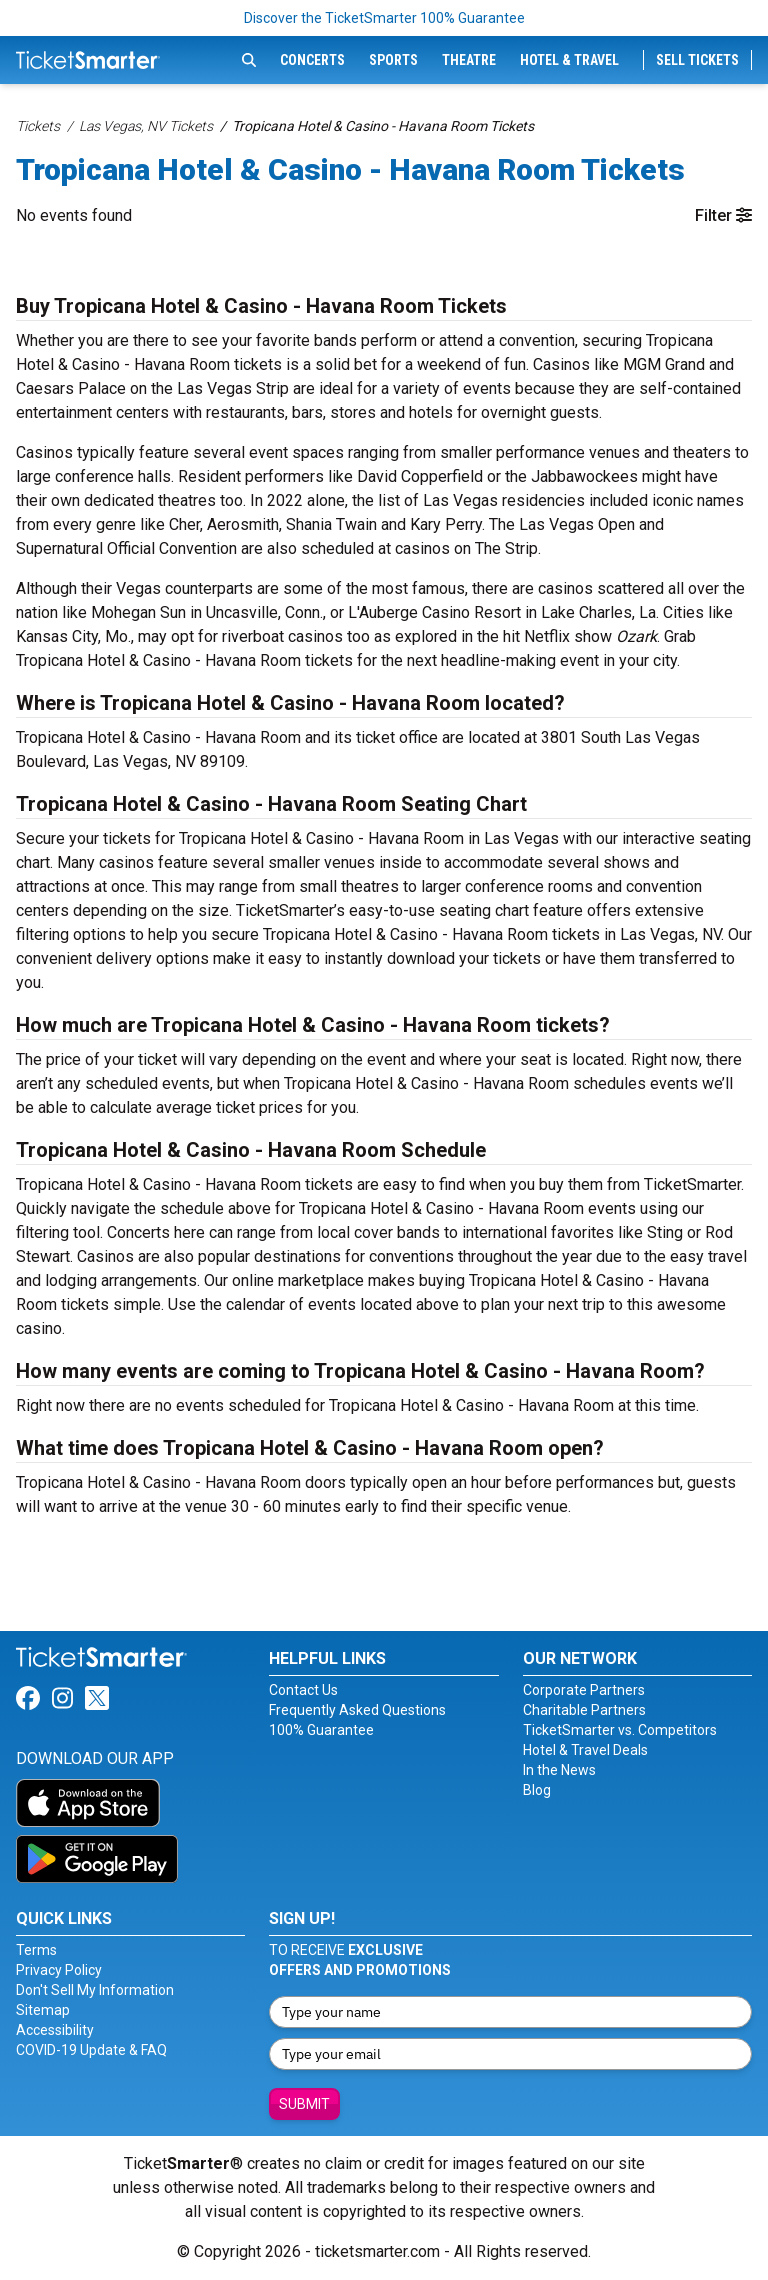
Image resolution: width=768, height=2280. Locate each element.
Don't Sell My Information (95, 1990)
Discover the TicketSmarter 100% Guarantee (384, 18)
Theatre (469, 60)
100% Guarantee (321, 1730)
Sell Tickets (697, 60)
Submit (304, 2104)
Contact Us (303, 1690)
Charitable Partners (584, 1710)
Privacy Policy (59, 1970)
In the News (559, 1770)
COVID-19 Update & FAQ (91, 2050)
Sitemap (43, 2010)
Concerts (312, 60)
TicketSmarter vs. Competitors (620, 1730)
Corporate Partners (584, 1690)
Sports (393, 60)
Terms (36, 1950)
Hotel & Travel (569, 60)
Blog (537, 1790)
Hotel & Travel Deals (585, 1750)
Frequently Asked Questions (357, 1710)
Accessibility (55, 2030)
